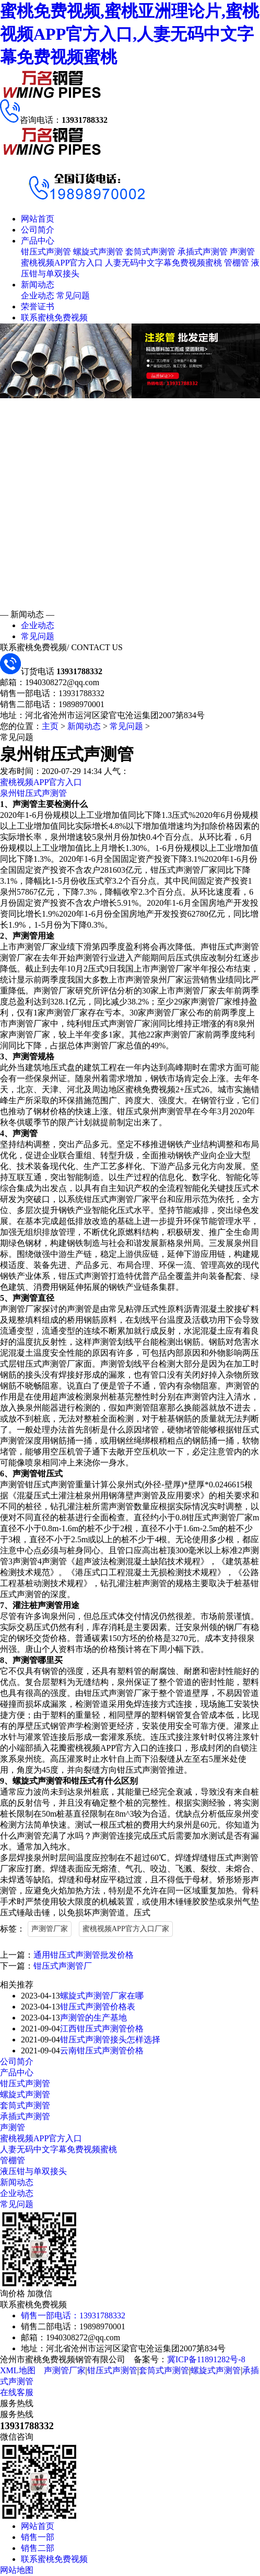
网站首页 (37, 218)
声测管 (242, 251)
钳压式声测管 (46, 251)
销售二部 (37, 2548)
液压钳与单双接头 (33, 2171)
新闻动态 (37, 284)
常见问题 (73, 295)
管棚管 (236, 262)
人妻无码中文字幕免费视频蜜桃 (163, 262)
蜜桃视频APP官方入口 (62, 262)
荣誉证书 (37, 306)
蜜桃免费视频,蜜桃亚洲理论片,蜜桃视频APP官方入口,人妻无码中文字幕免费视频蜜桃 (129, 34)
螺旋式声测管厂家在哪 (102, 1995)
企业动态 (37, 295)
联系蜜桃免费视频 (54, 317)
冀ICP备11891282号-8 (206, 2359)
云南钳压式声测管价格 (102, 2050)
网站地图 (16, 2570)
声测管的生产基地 (93, 2017)
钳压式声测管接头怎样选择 (110, 2039)
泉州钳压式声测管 (33, 793)
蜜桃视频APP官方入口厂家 (125, 1929)
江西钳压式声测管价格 (102, 2028)
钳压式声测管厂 (62, 1965)
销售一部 (37, 2537)
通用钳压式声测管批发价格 (83, 1954)
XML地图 (18, 2370)
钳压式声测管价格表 (97, 2006)
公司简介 (37, 229)
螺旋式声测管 (98, 251)
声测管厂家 (49, 1929)
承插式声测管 (203, 251)
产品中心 (37, 240)
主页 (50, 726)
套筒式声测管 (150, 251)
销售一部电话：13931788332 (73, 2315)
